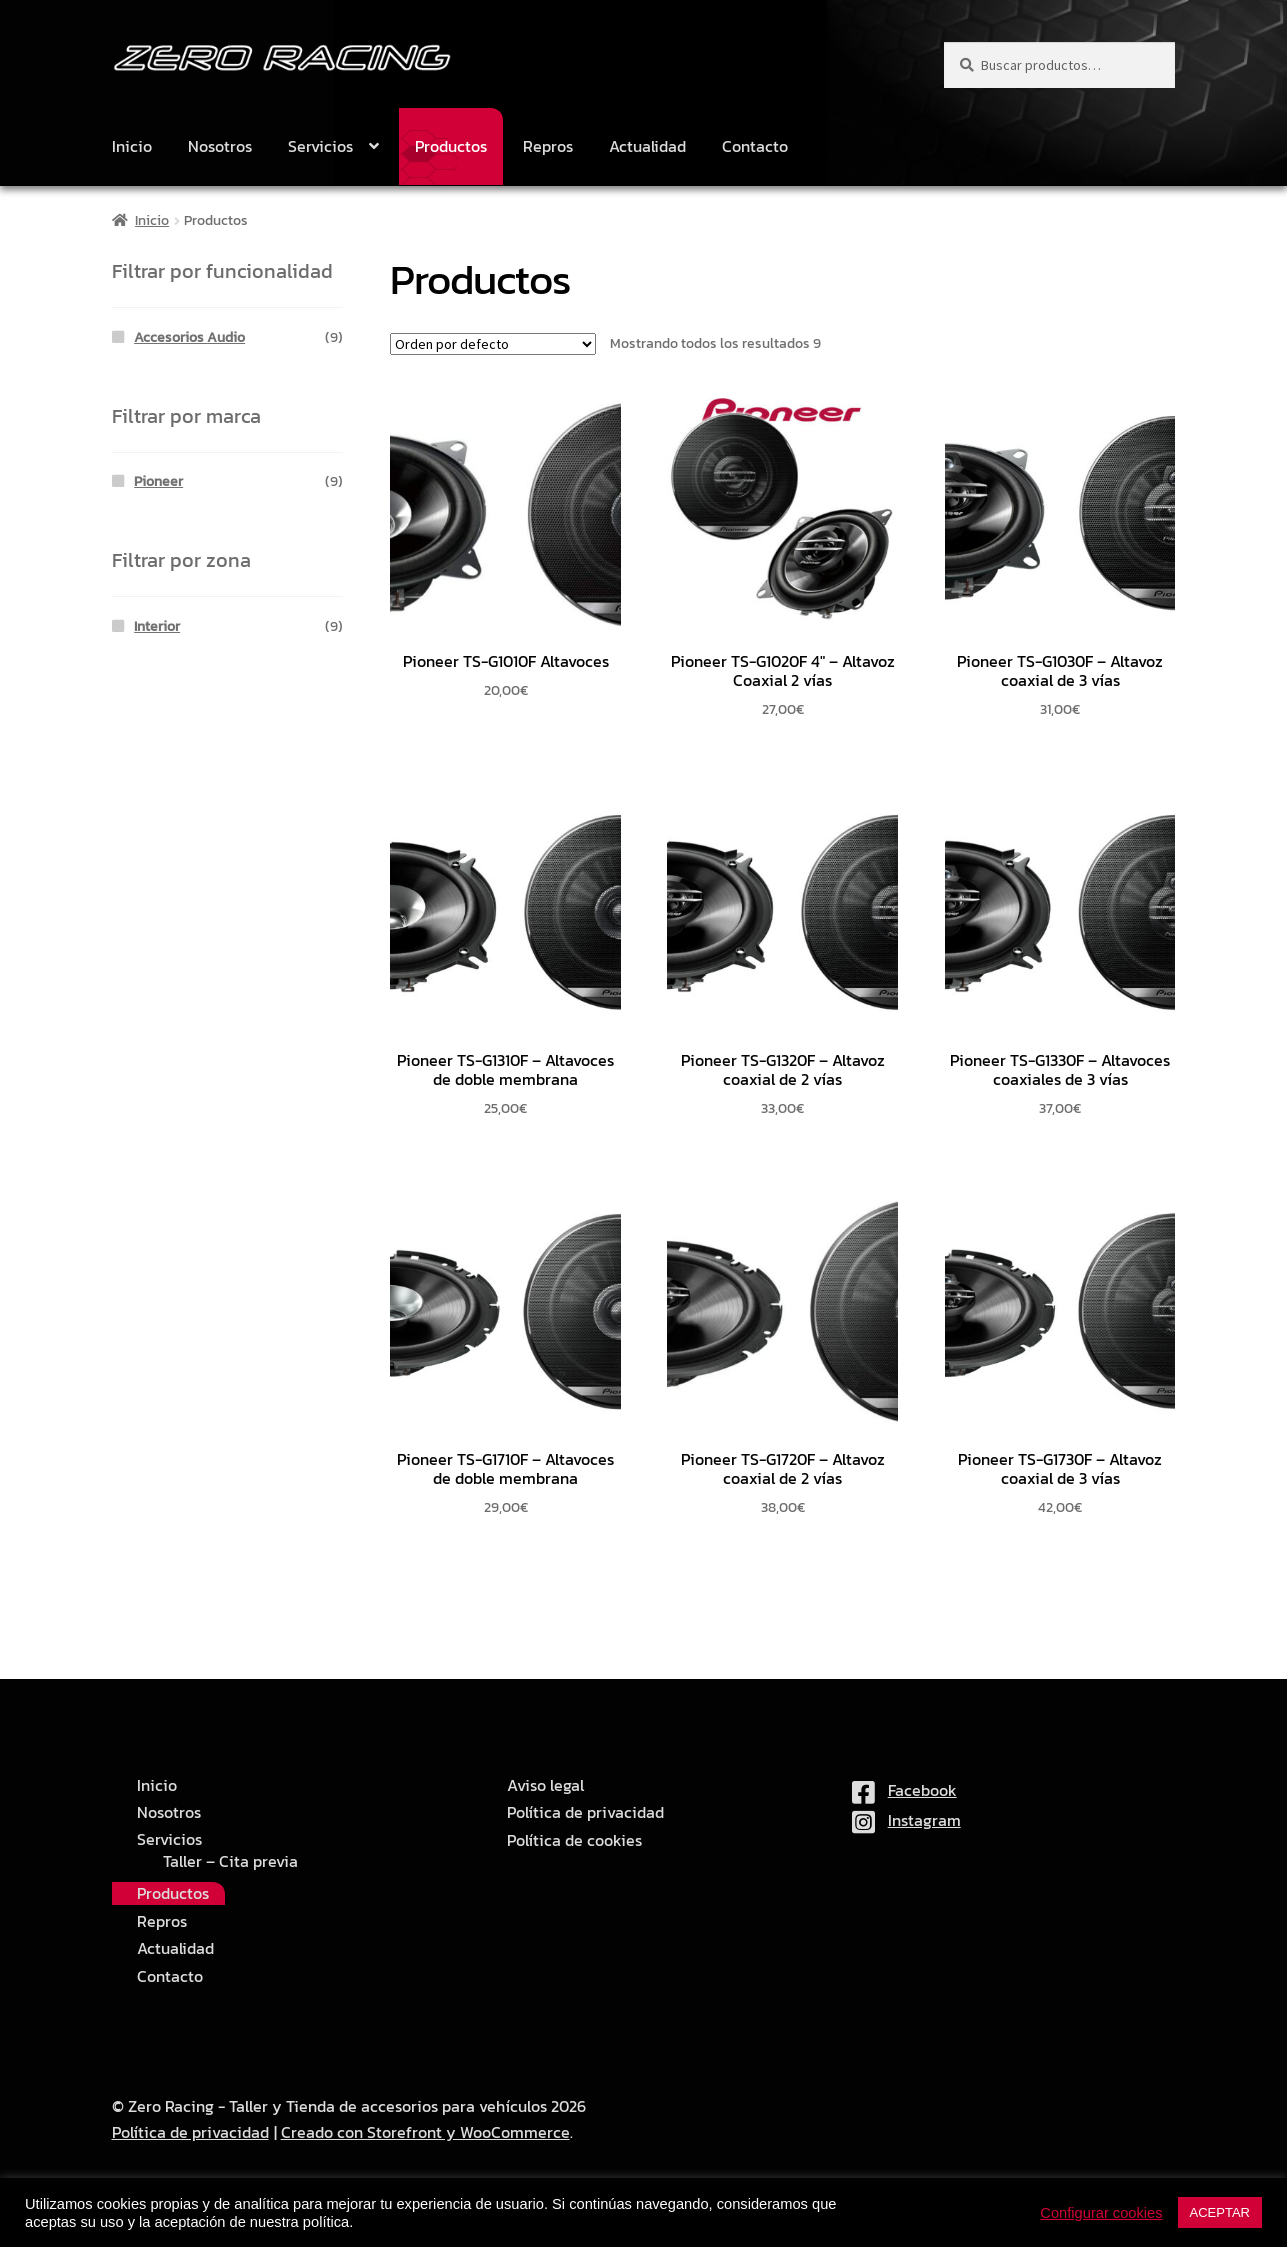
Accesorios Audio (189, 337)
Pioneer (158, 481)
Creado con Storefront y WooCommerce (425, 2132)
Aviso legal (545, 1785)
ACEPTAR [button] (1220, 2212)
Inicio (132, 146)
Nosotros (220, 146)
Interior (157, 626)
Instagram (906, 1820)
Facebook (904, 1790)
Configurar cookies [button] (1101, 2213)
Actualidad (647, 146)
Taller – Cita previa (230, 1861)
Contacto (755, 146)
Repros (548, 146)
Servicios (320, 146)
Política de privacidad (585, 1812)
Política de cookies (574, 1840)
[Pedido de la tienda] (493, 344)
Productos (451, 146)
